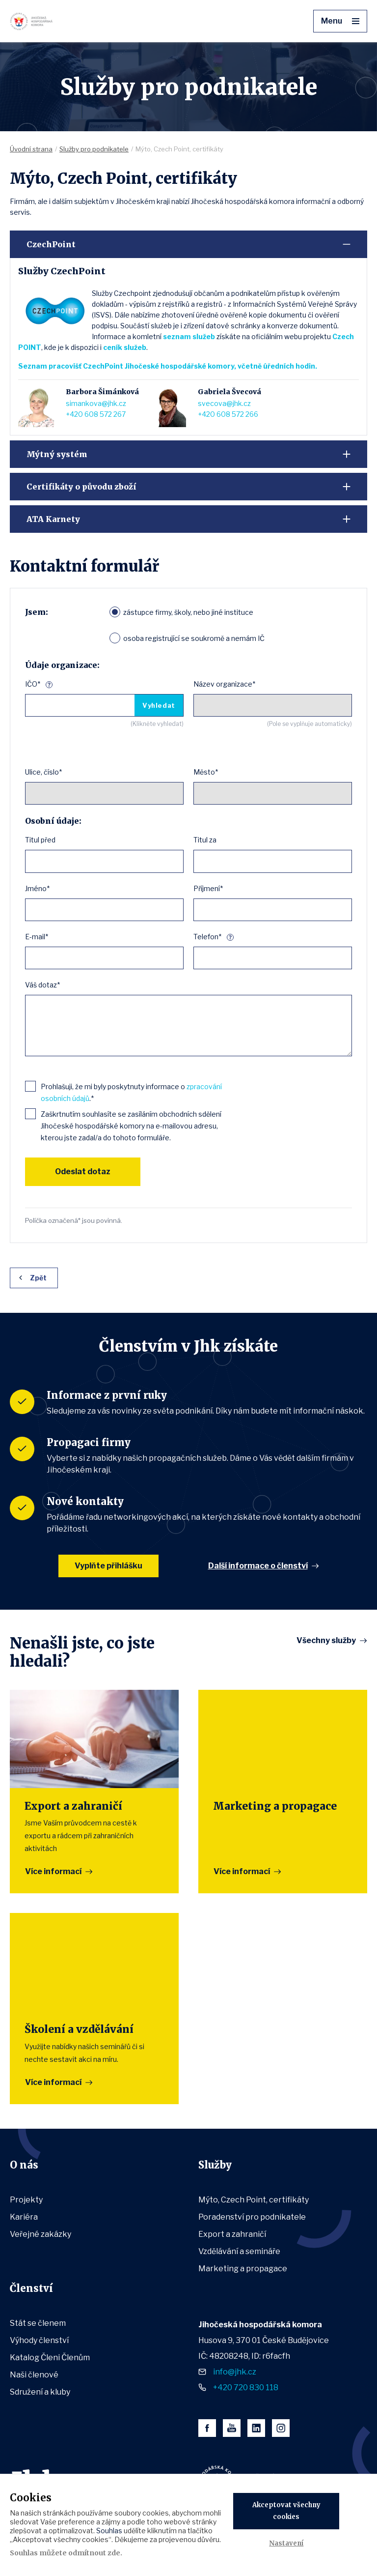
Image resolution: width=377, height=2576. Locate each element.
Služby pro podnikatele (94, 149)
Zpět (38, 1278)
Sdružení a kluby (40, 2392)
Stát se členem (38, 2323)
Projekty (26, 2199)
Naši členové (34, 2374)
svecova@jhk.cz (224, 403)
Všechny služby (326, 1640)
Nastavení (286, 2543)
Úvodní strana (31, 149)
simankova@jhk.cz (96, 403)
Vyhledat (158, 705)
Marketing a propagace (242, 2268)
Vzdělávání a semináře (239, 2251)
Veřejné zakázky (40, 2234)
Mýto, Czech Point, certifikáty (253, 2199)
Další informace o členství (258, 1566)
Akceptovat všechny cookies (286, 2511)
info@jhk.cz (234, 2371)
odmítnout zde (94, 2552)
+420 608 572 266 (228, 414)
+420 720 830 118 (245, 2387)
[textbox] (31, 861)
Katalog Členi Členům (50, 2357)
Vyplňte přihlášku (108, 1565)
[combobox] (104, 861)
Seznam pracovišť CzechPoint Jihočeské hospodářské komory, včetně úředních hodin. (167, 366)
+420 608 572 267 (96, 414)
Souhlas (109, 2530)
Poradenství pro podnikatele (252, 2217)
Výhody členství (39, 2340)
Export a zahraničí (232, 2234)
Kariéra (24, 2217)
